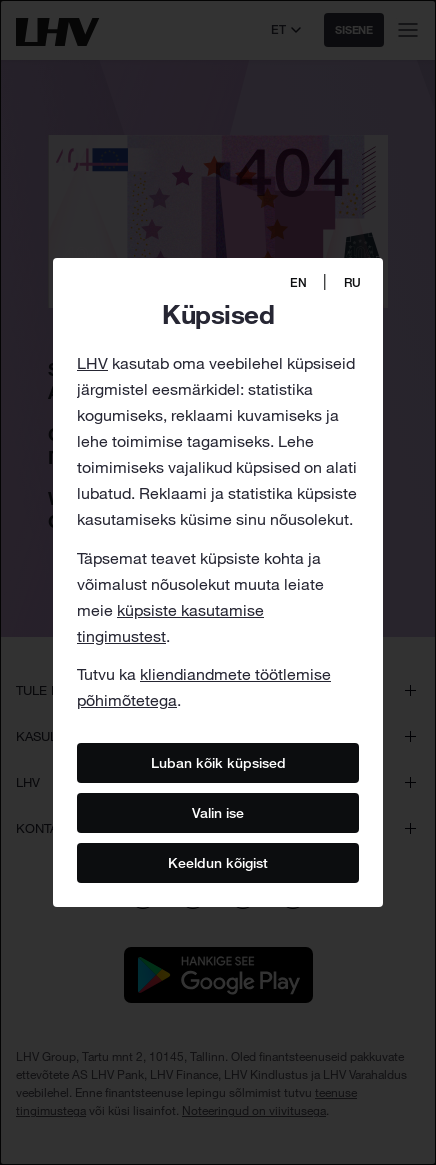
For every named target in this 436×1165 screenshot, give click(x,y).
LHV (92, 363)
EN (298, 282)
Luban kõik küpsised (218, 763)
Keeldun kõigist (218, 863)
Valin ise (218, 813)
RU (352, 282)
